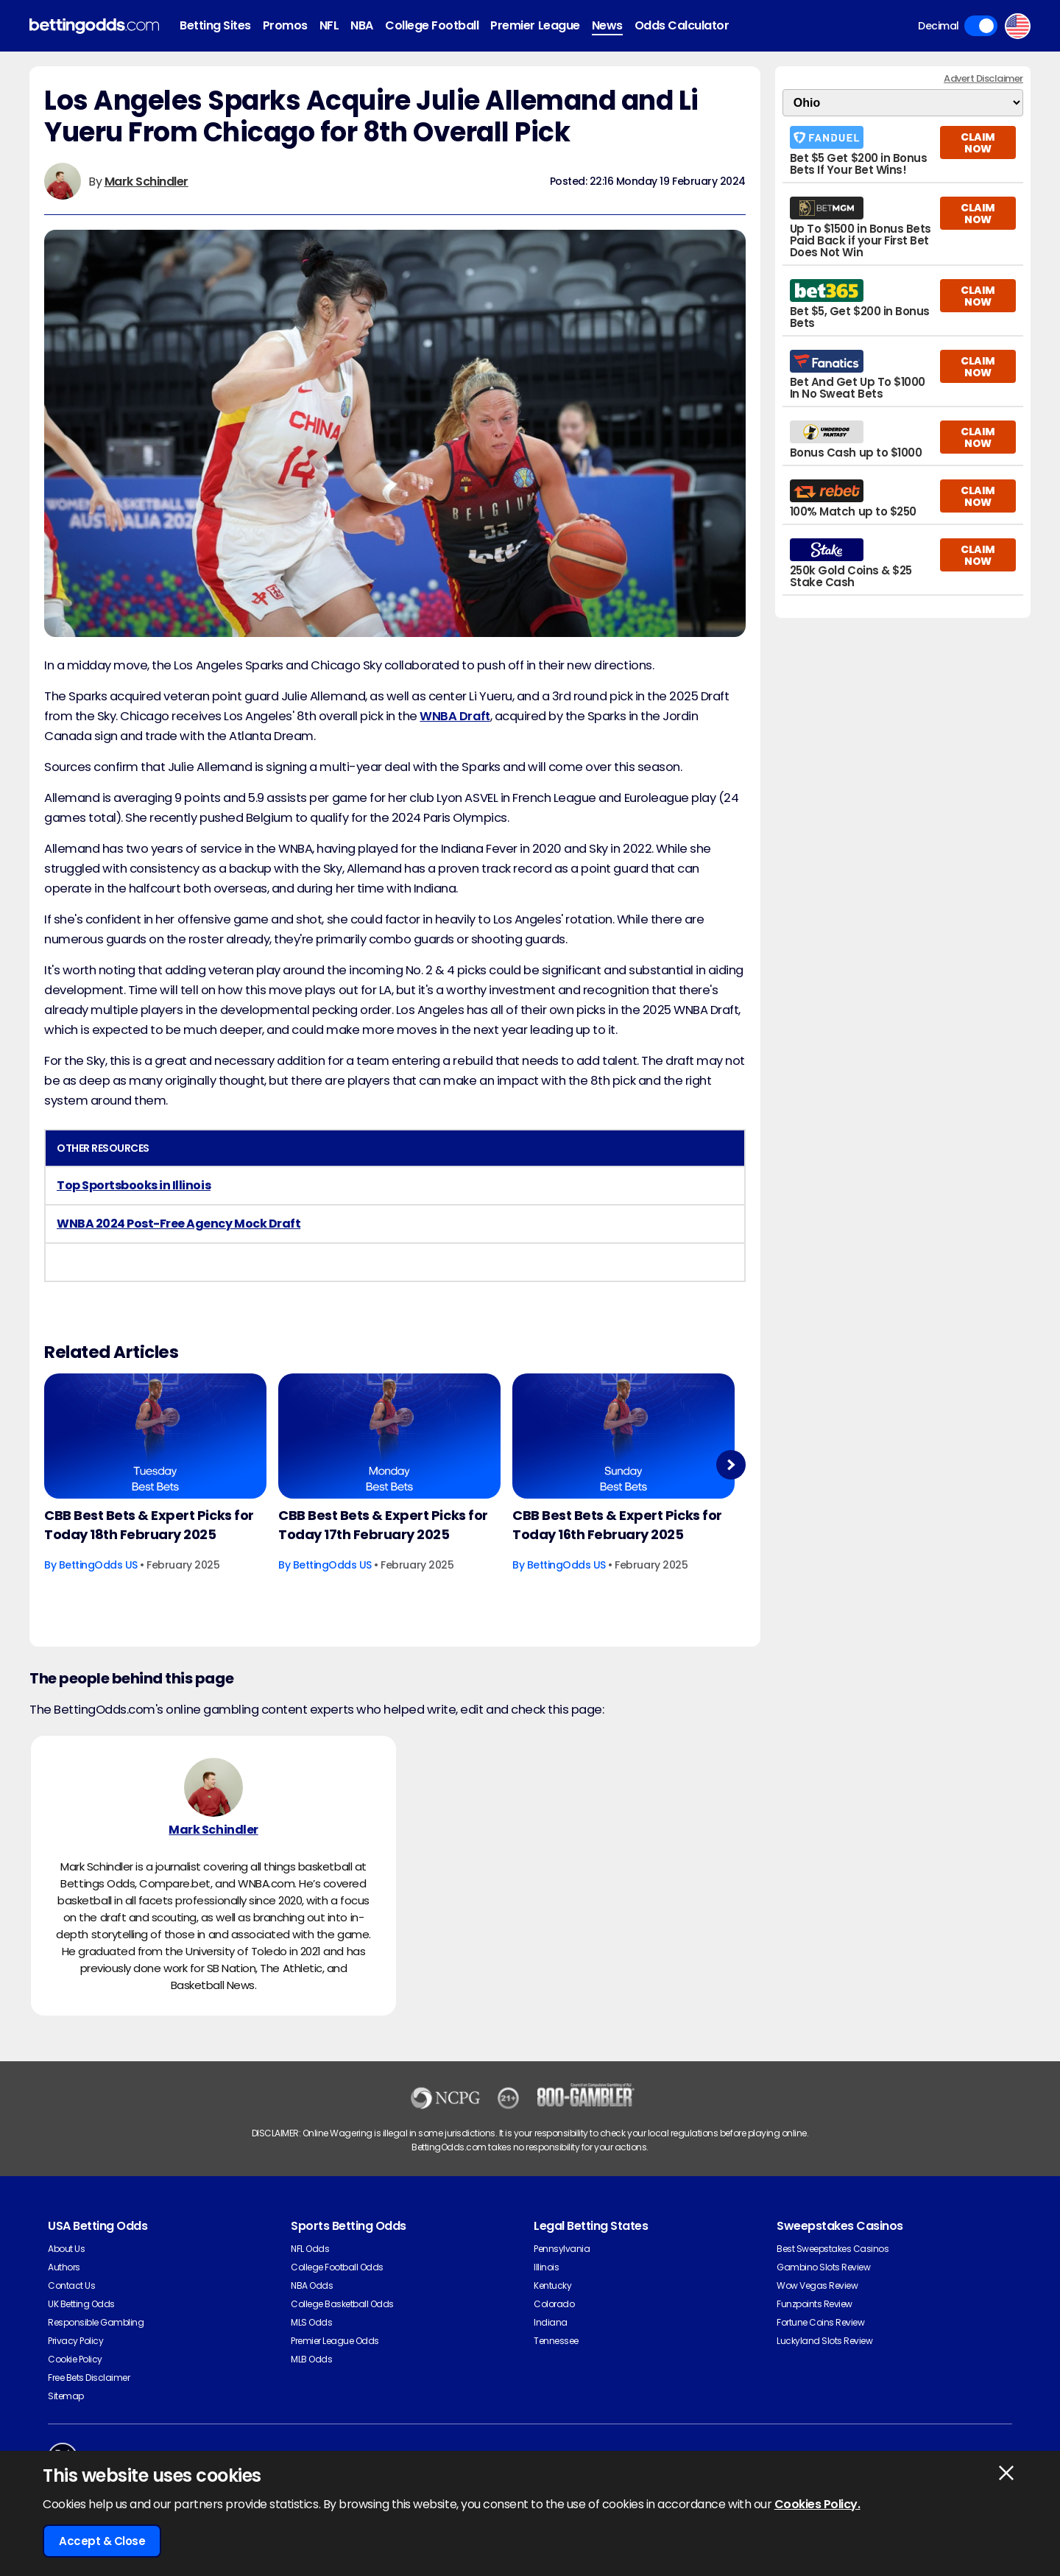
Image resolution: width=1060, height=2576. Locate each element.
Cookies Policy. (817, 2504)
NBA (361, 25)
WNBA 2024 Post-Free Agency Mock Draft (178, 1223)
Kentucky (552, 2285)
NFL (329, 25)
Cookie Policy (75, 2359)
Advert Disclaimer (983, 78)
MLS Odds (311, 2322)
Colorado (554, 2304)
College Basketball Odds (342, 2304)
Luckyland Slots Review (824, 2340)
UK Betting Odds (81, 2304)
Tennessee (556, 2340)
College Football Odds (337, 2267)
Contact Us (71, 2285)
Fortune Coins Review (820, 2322)
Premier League (534, 25)
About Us (66, 2248)
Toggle (980, 25)
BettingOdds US (98, 1565)
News (607, 25)
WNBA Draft (455, 716)
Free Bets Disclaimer (89, 2377)
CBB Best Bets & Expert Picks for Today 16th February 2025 (617, 1525)
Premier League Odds (335, 2340)
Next (731, 1464)
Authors (64, 2267)
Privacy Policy (75, 2340)
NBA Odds (312, 2285)
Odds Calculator (682, 25)
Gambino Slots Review (823, 2267)
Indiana (551, 2322)
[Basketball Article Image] (155, 1436)
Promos (285, 25)
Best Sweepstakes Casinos (832, 2248)
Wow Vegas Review (817, 2285)
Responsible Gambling (96, 2322)
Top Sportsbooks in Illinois (134, 1185)
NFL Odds (310, 2248)
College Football (431, 25)
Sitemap (66, 2396)
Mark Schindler (146, 181)
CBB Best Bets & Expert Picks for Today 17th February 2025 (383, 1525)
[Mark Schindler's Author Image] (213, 1787)
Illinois (546, 2267)
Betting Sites (215, 25)
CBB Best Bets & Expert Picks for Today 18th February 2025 (149, 1525)
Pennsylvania (562, 2248)
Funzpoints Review (814, 2304)
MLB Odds (311, 2359)
